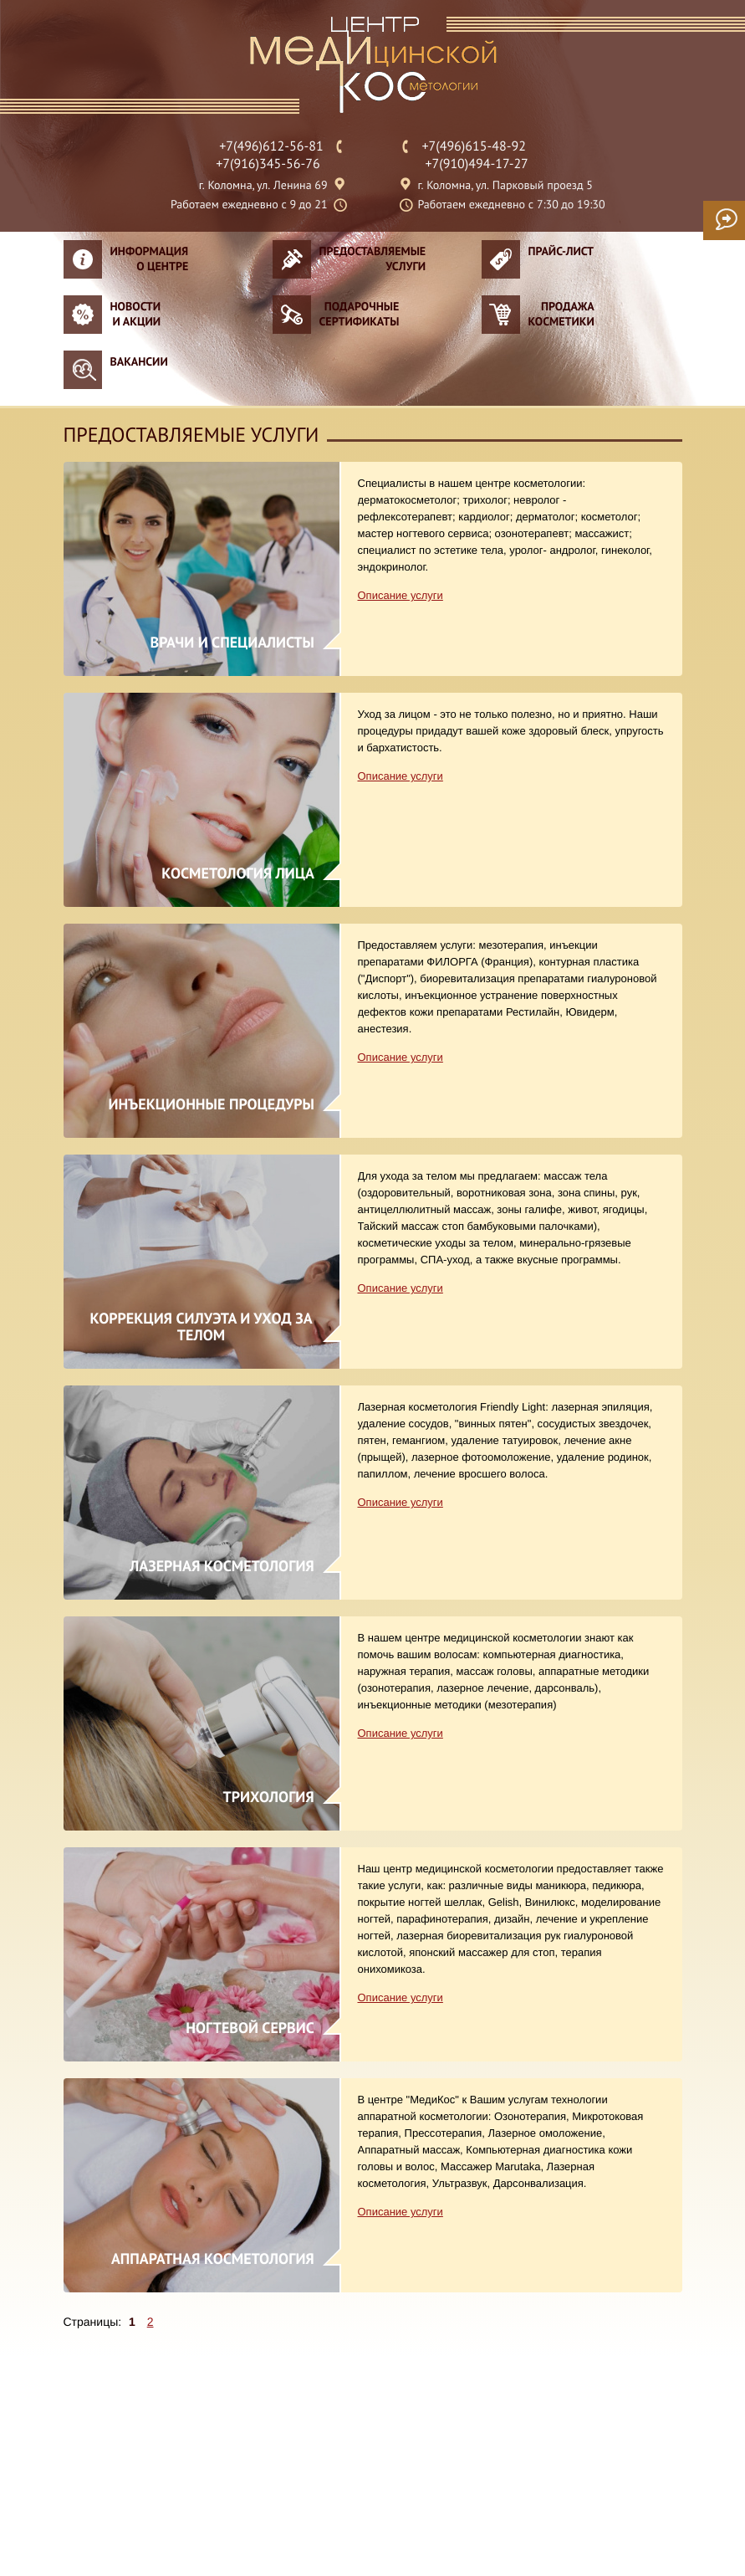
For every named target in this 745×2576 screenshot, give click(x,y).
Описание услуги (400, 595)
